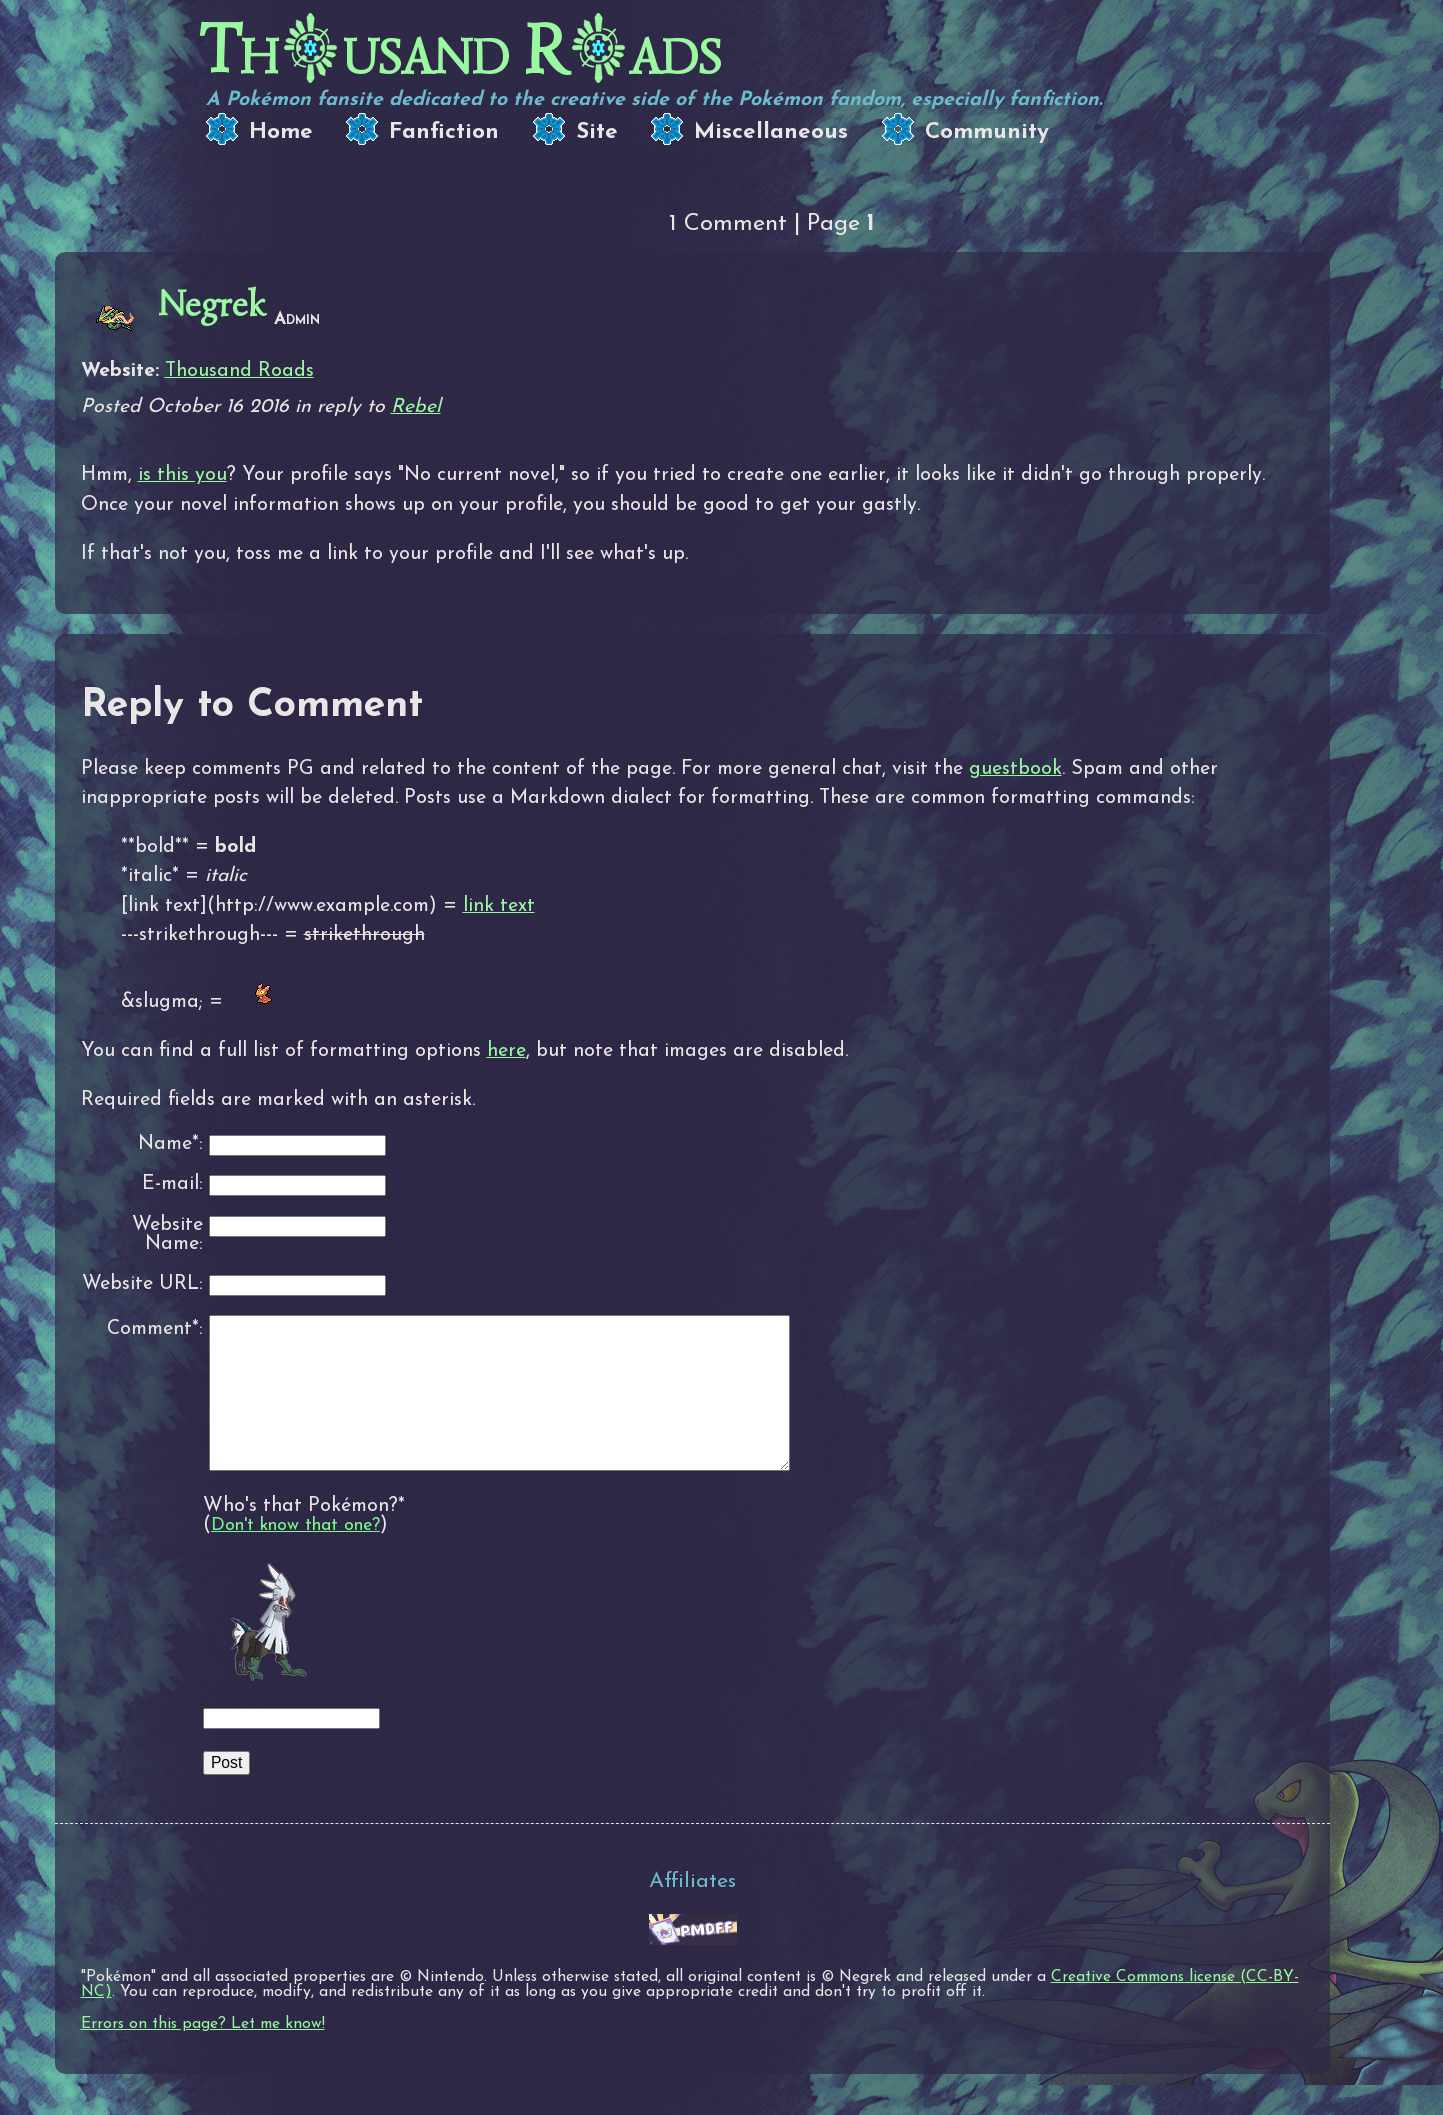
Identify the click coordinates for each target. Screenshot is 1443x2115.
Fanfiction (444, 132)
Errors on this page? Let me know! (203, 2054)
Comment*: (155, 1329)
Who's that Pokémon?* (304, 1536)
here (506, 1051)
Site (597, 132)
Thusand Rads (460, 50)
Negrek (212, 304)
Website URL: (142, 1284)
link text (499, 906)
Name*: (170, 1144)
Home (281, 132)
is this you (182, 475)
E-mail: (172, 1184)
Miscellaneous (771, 132)
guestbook (1015, 769)
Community (987, 132)
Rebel (416, 407)
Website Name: (167, 1235)
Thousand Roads (239, 371)
